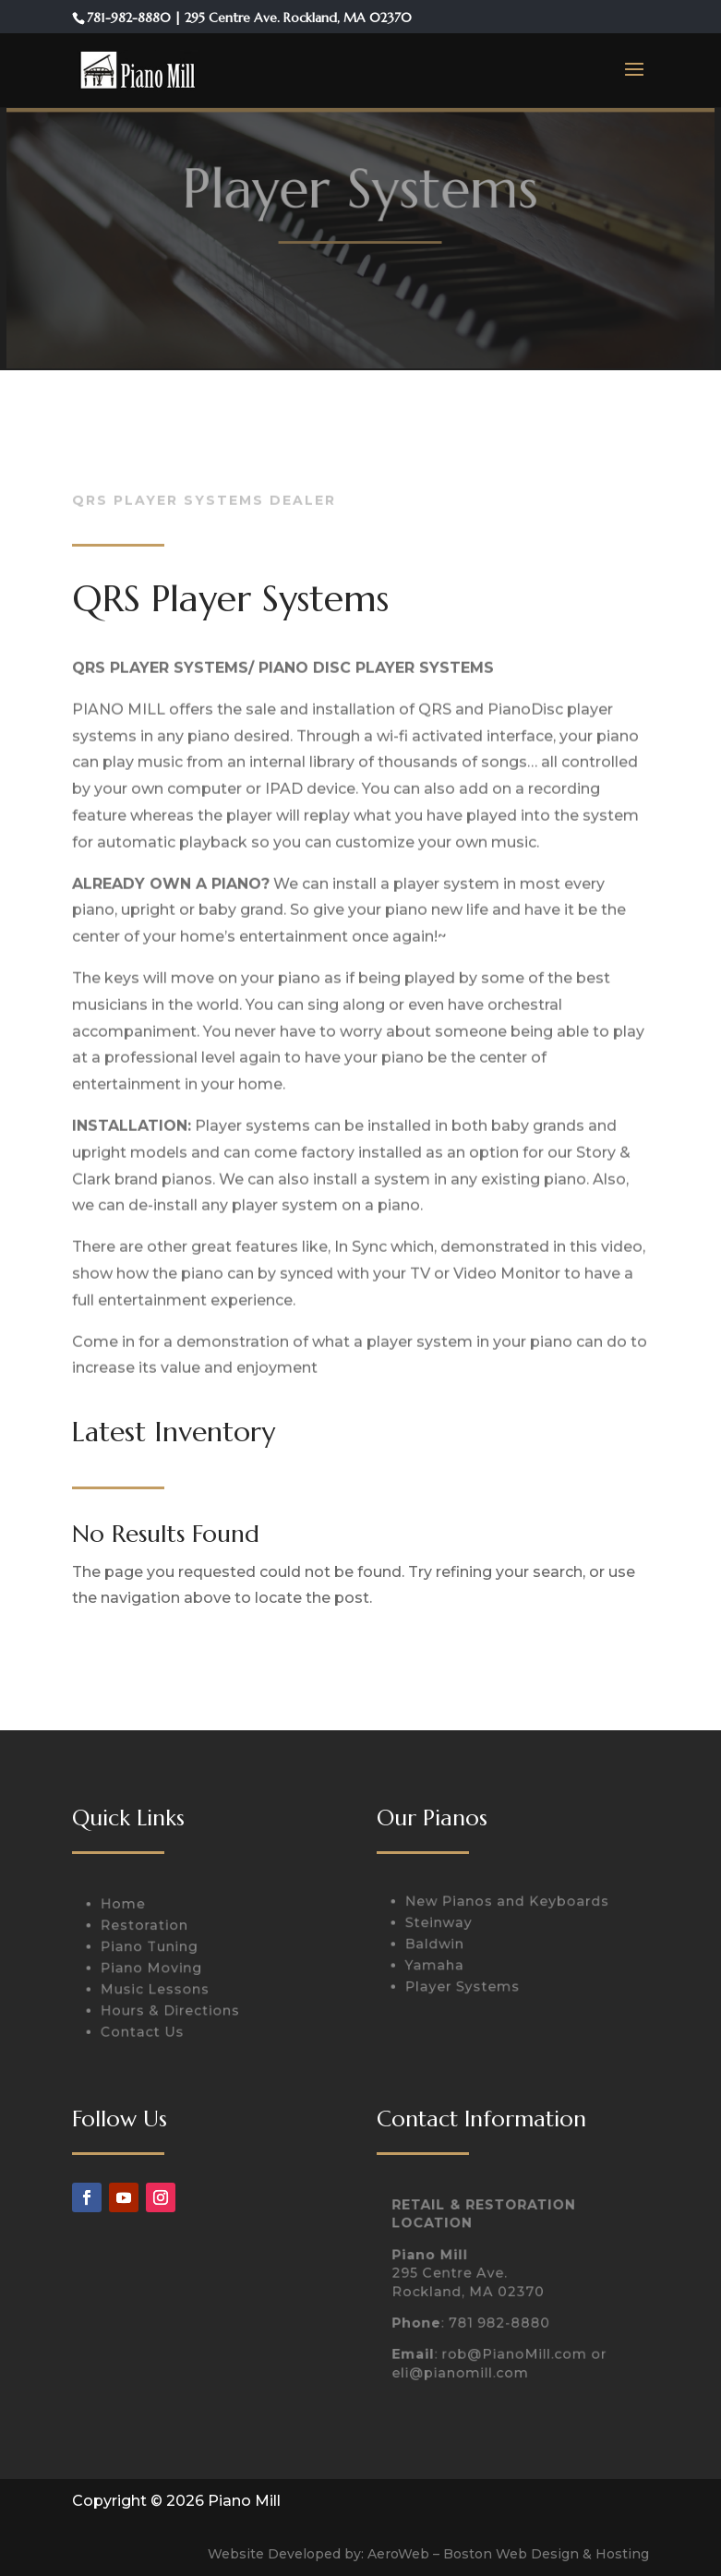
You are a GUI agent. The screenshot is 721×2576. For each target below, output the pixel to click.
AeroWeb (398, 2554)
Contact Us (146, 2029)
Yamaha (438, 1964)
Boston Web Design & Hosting (546, 2554)
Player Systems (464, 1985)
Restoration (147, 1927)
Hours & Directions (172, 2009)
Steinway (442, 1924)
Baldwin (438, 1944)
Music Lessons (158, 1988)
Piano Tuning (152, 1948)
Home (127, 1907)
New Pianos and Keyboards (507, 1903)
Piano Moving (154, 1968)
